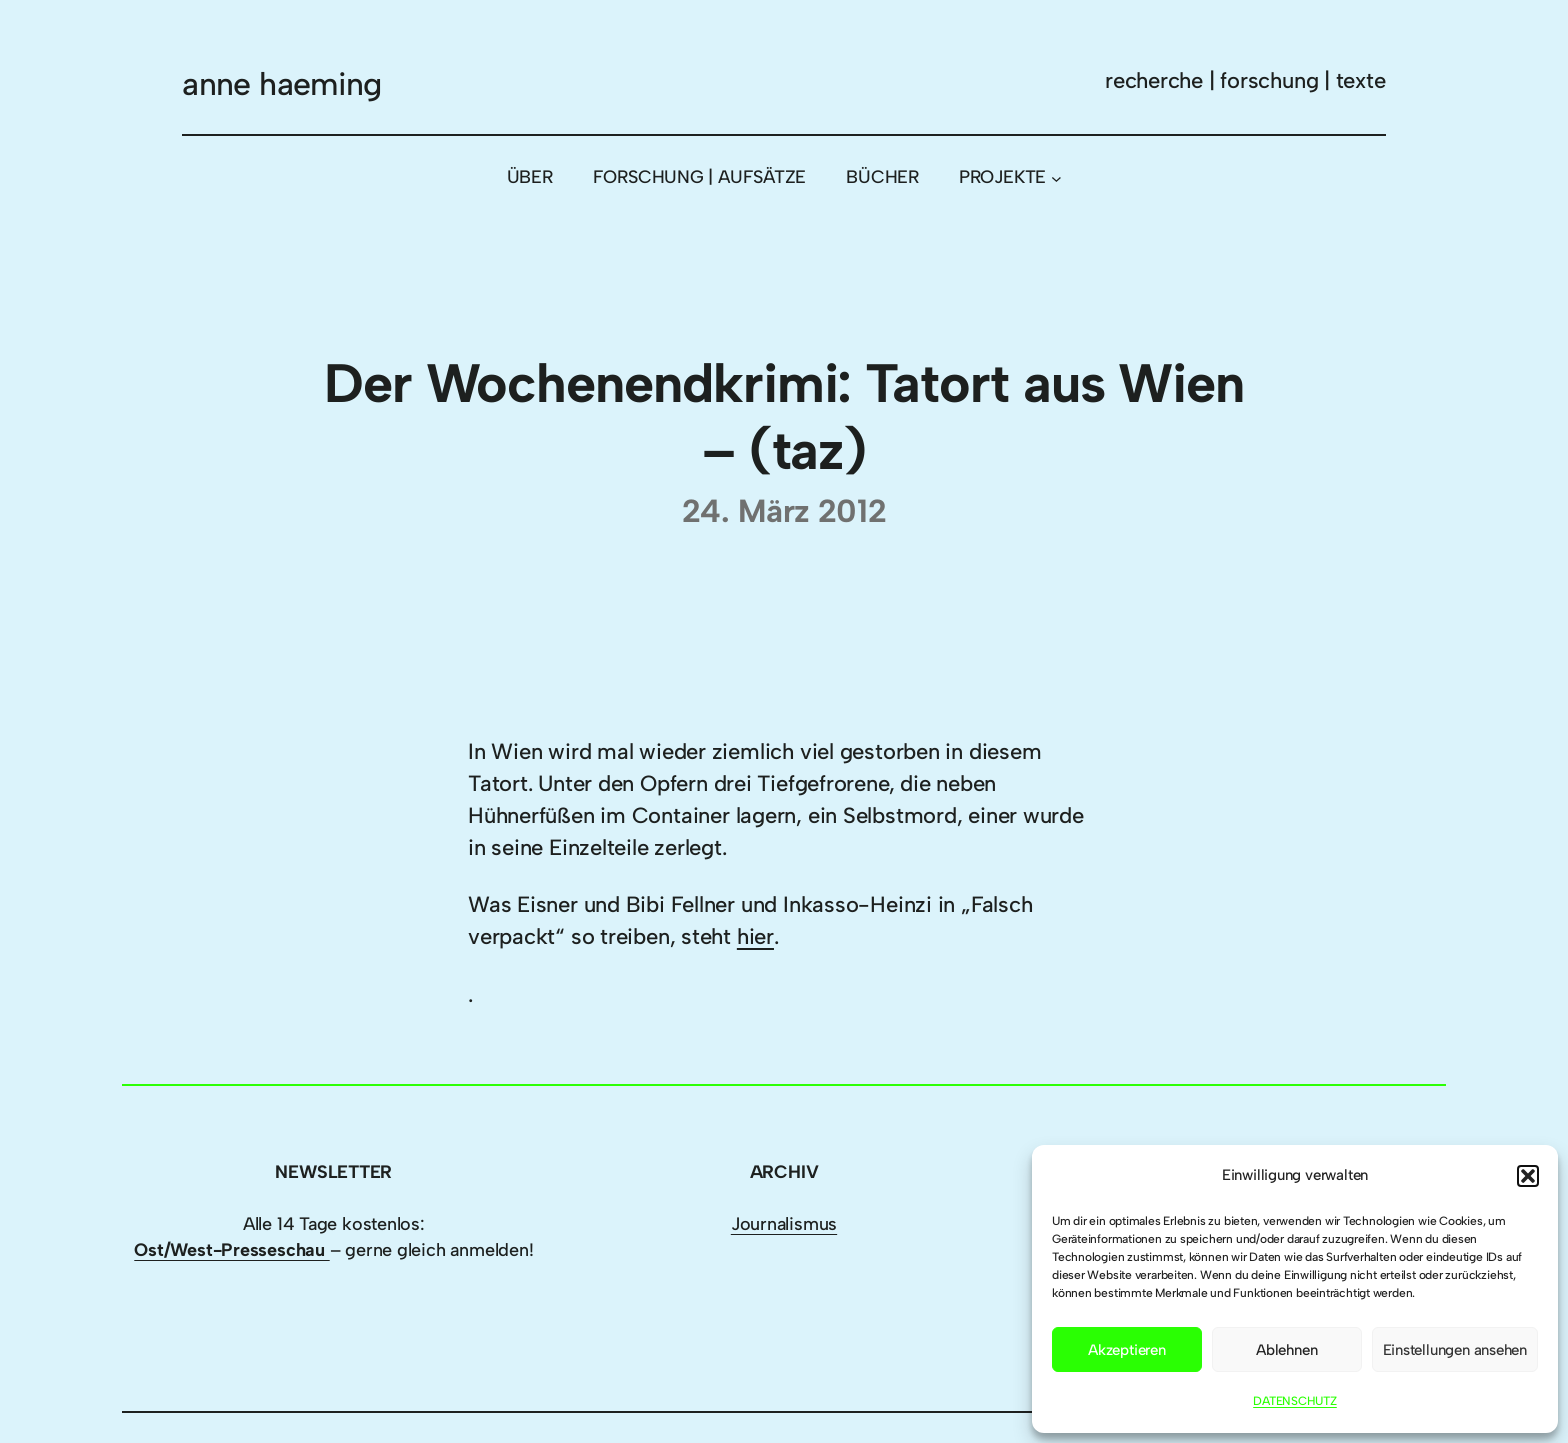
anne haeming (281, 84)
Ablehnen (1286, 1350)
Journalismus (784, 1224)
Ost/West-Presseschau (231, 1250)
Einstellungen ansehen (1455, 1350)
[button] (1528, 1176)
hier (755, 936)
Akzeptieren (1127, 1350)
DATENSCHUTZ (1295, 1401)
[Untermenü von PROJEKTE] (1056, 177)
